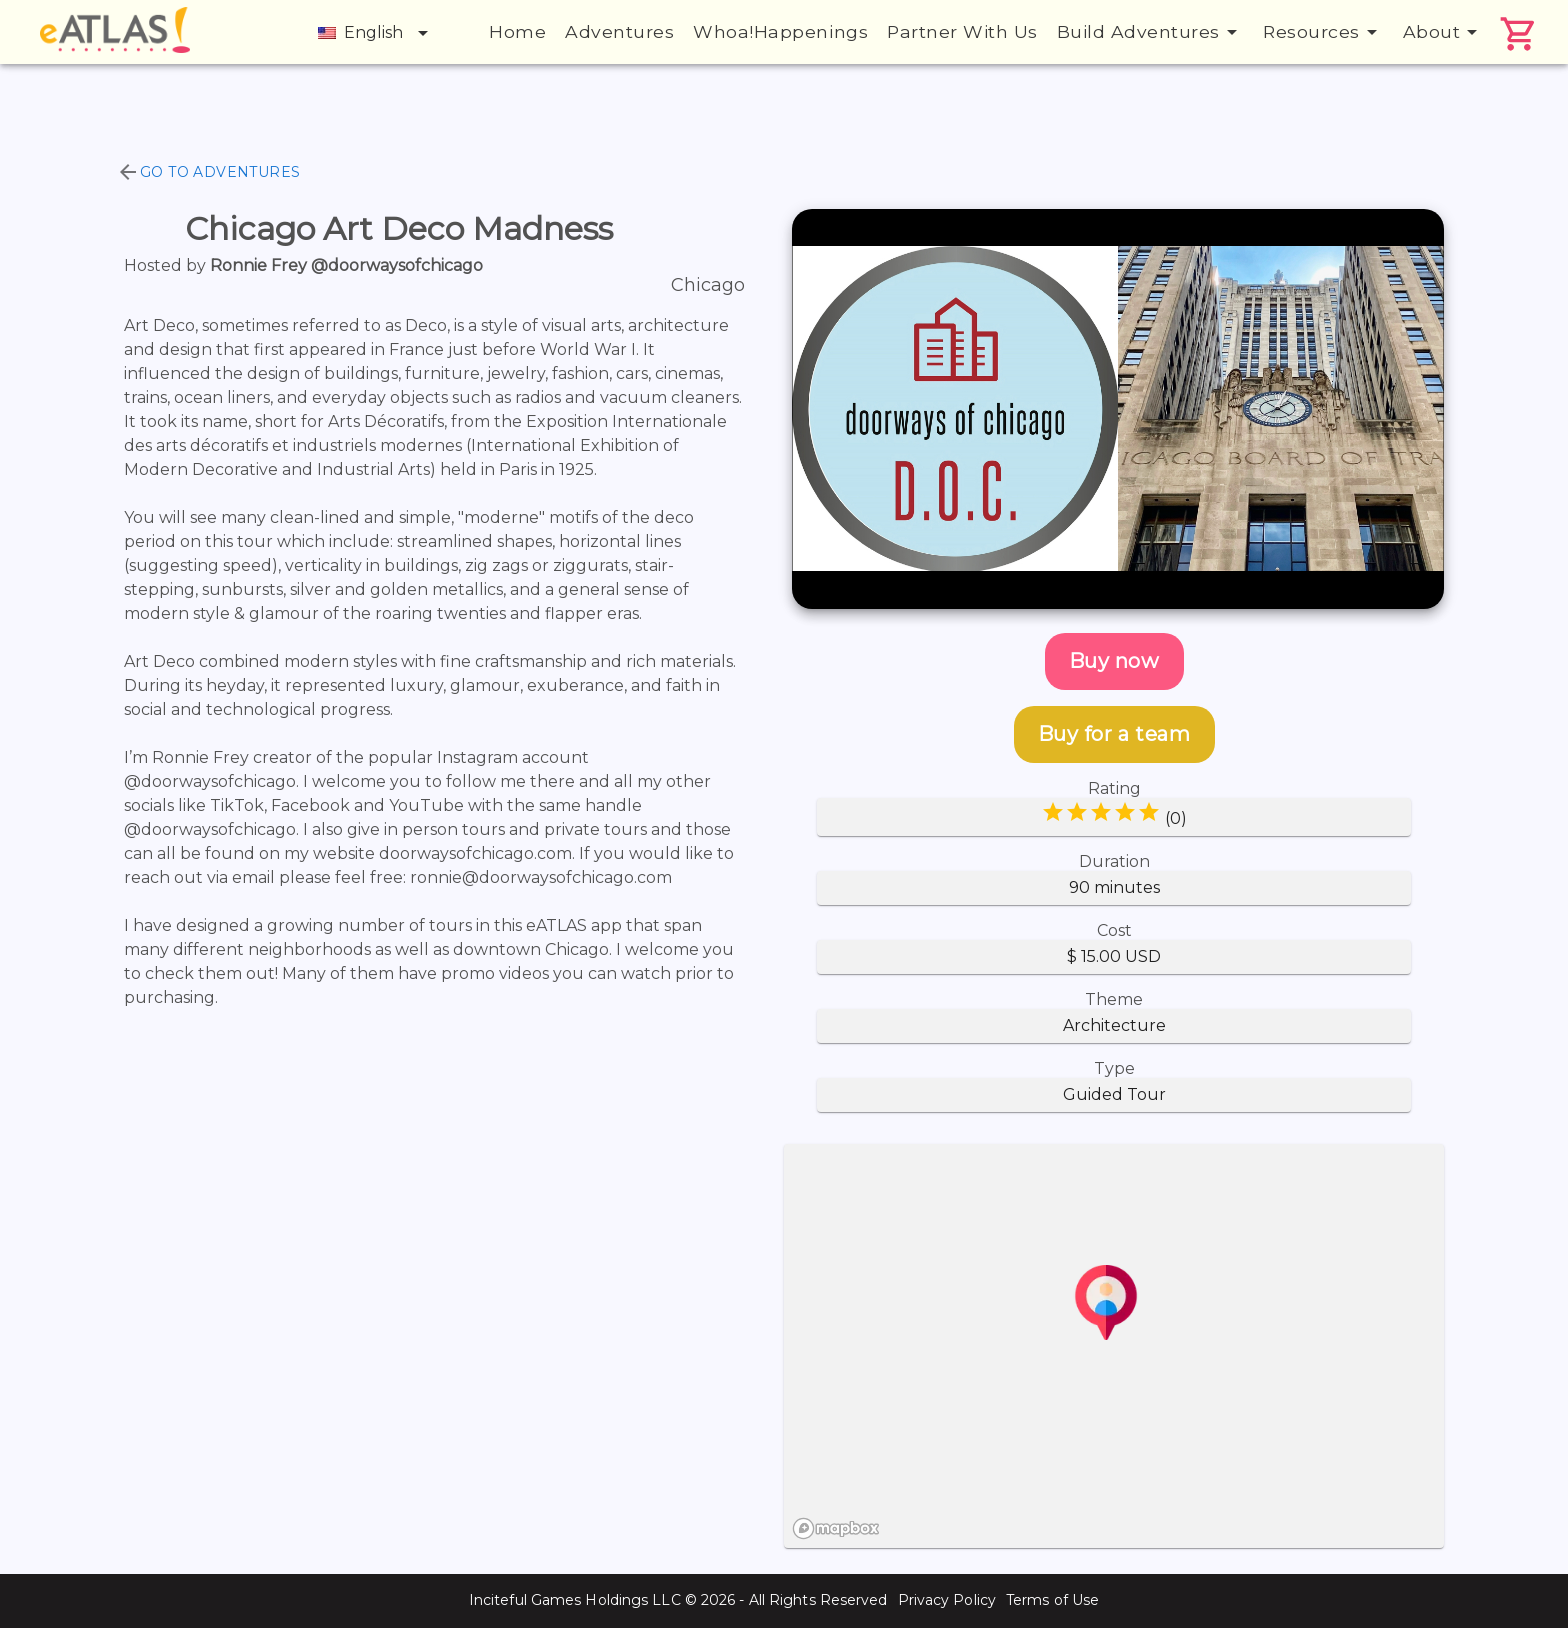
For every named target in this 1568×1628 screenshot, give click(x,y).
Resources (1323, 32)
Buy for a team (1114, 734)
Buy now (1114, 661)
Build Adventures (1150, 32)
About (1444, 32)
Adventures (619, 31)
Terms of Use (1052, 1600)
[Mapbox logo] (836, 1528)
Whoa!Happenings (780, 31)
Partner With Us (962, 31)
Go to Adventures (208, 172)
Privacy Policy (947, 1600)
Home (517, 31)
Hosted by (303, 265)
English (376, 33)
